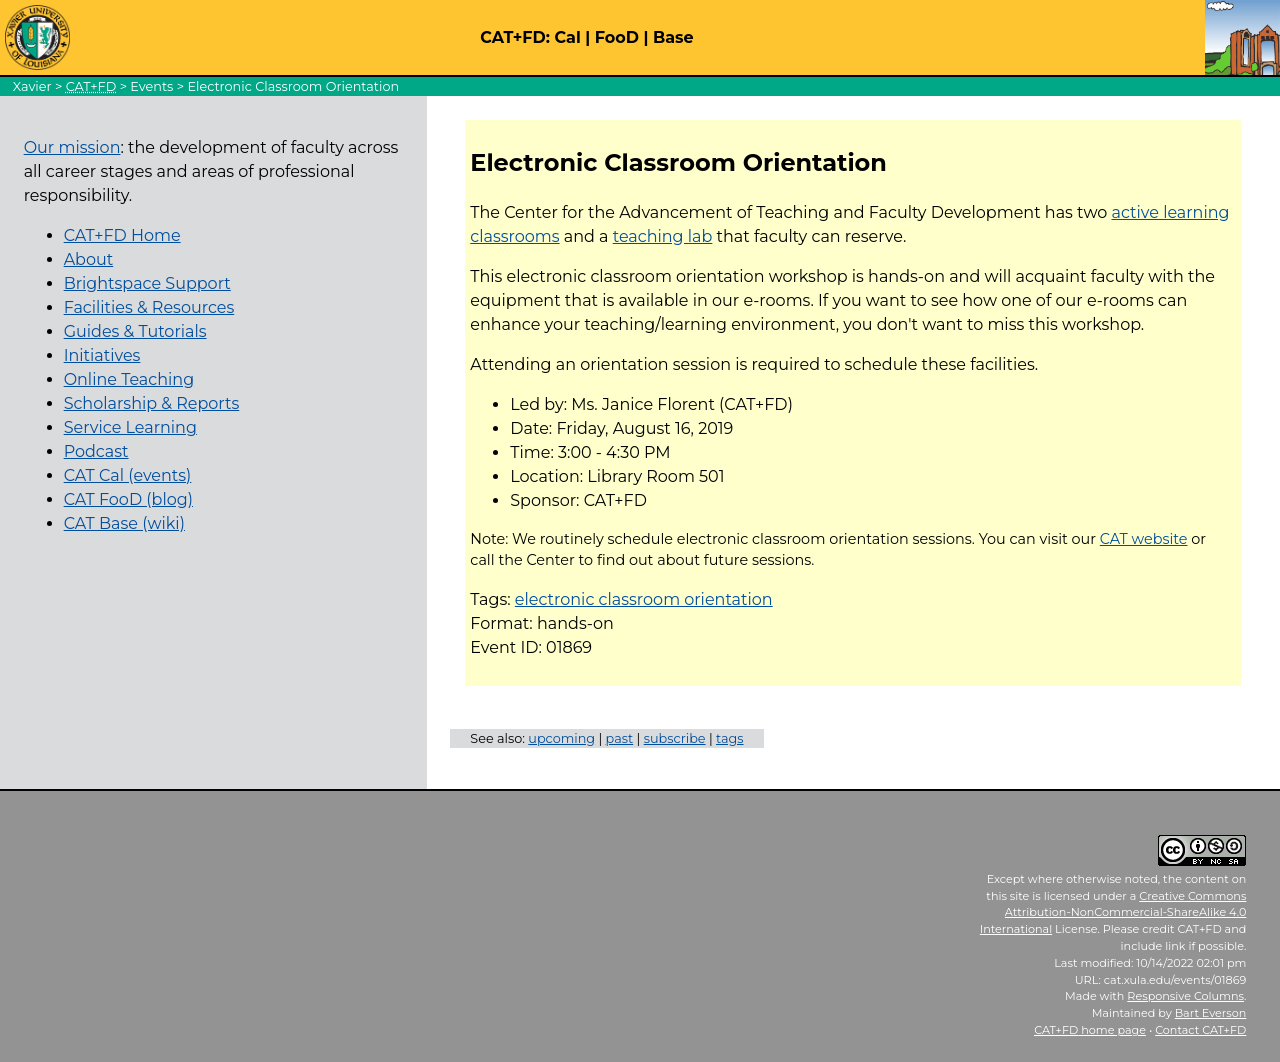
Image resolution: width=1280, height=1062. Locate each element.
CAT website (1144, 539)
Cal (567, 37)
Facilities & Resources (149, 307)
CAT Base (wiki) (124, 523)
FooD (617, 37)
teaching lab (663, 236)
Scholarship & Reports (152, 403)
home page (1090, 1030)
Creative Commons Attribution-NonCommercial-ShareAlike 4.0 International (1113, 913)
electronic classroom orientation (644, 599)
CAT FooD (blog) (128, 499)
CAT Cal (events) (128, 475)
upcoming (561, 738)
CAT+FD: (515, 37)
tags (730, 738)
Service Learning (130, 427)
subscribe (675, 738)
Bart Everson (1211, 1013)
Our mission (72, 147)
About (89, 259)
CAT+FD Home (122, 235)
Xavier (32, 86)
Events (151, 86)
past (620, 738)
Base (673, 37)
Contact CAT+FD (1200, 1030)
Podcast (96, 451)
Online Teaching (129, 379)
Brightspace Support (147, 283)
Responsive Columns (1185, 996)
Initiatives (102, 355)
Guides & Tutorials (135, 331)
